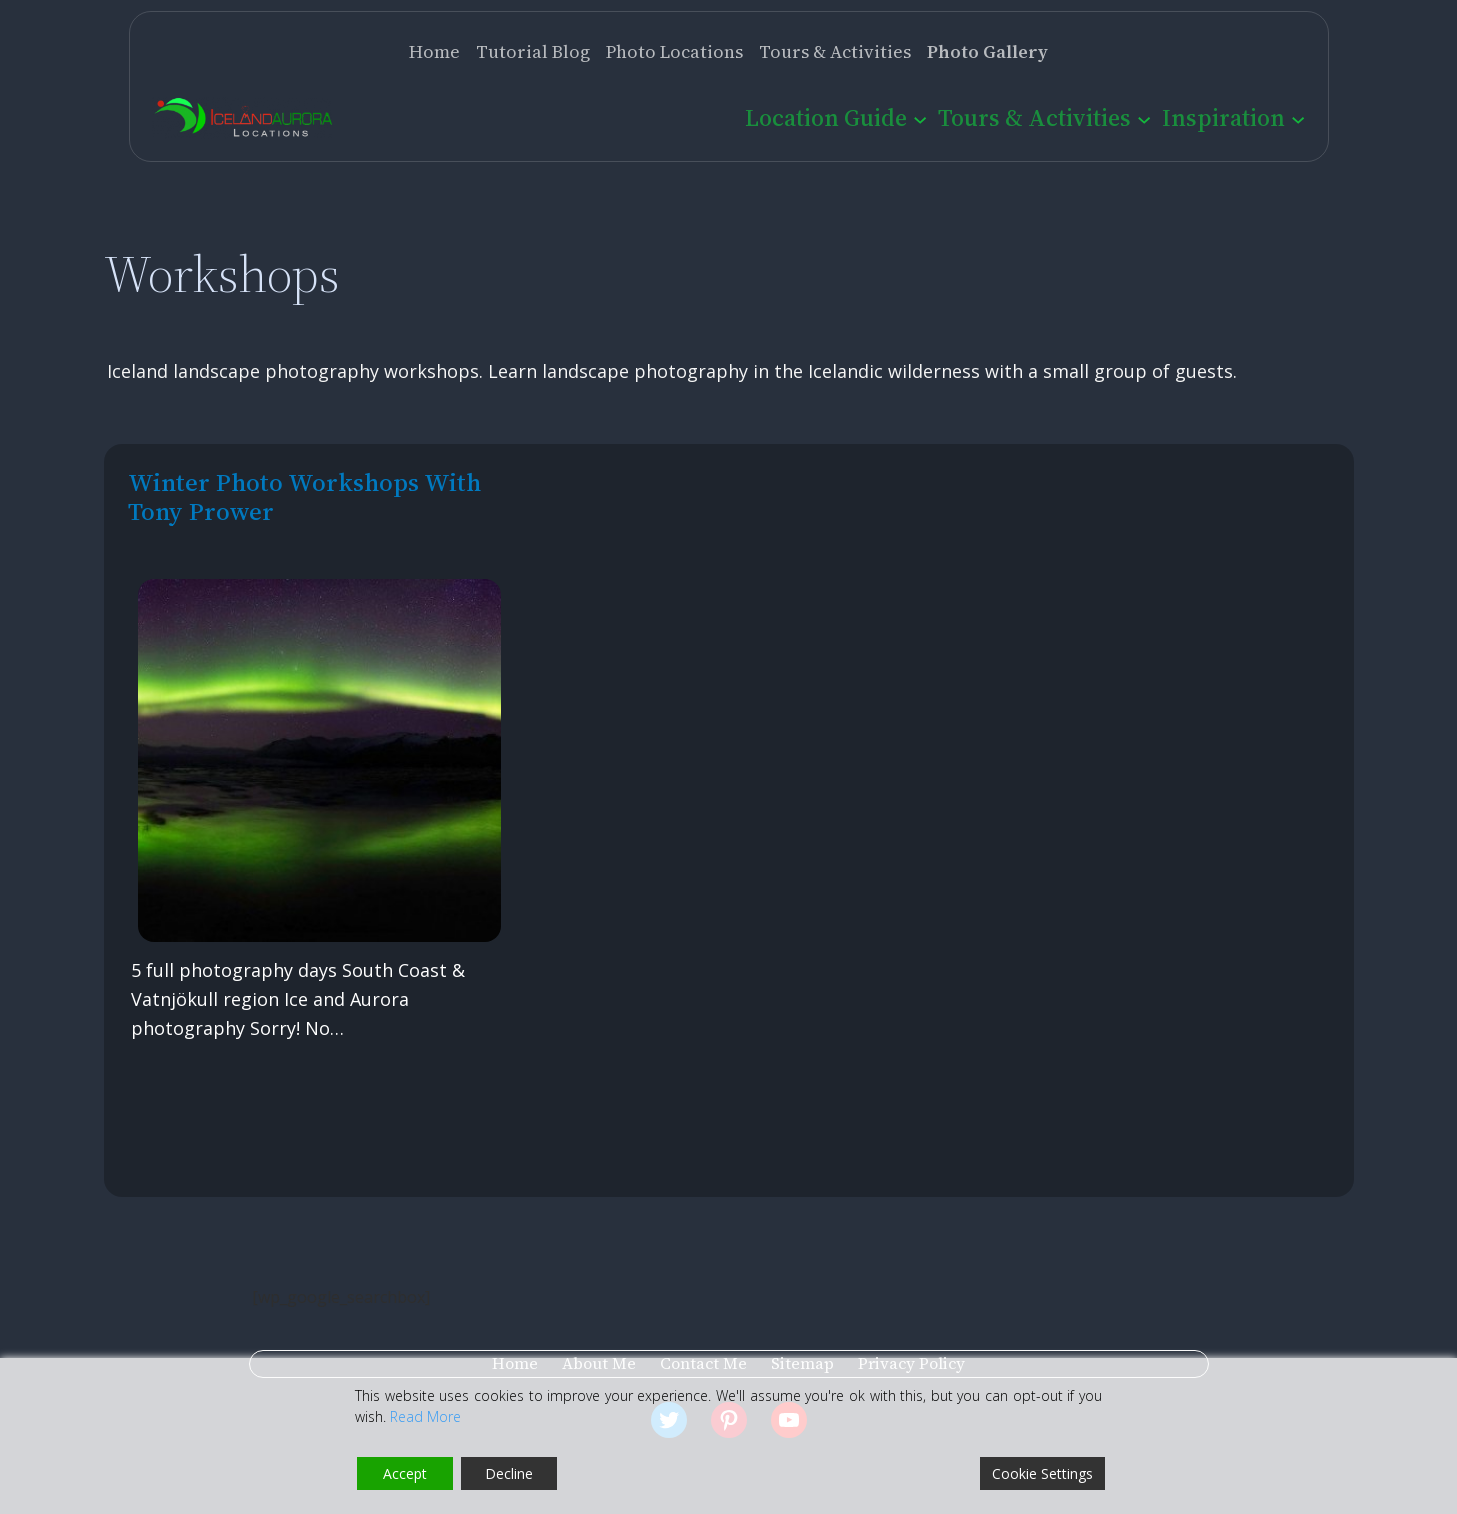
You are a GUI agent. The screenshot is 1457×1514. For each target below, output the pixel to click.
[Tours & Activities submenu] (1144, 118)
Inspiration (1223, 117)
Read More (425, 1416)
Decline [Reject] (509, 1473)
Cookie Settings (1042, 1473)
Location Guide (826, 117)
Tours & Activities (1034, 117)
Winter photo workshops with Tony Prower (304, 497)
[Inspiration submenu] (1298, 118)
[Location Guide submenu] (920, 118)
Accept (405, 1473)
